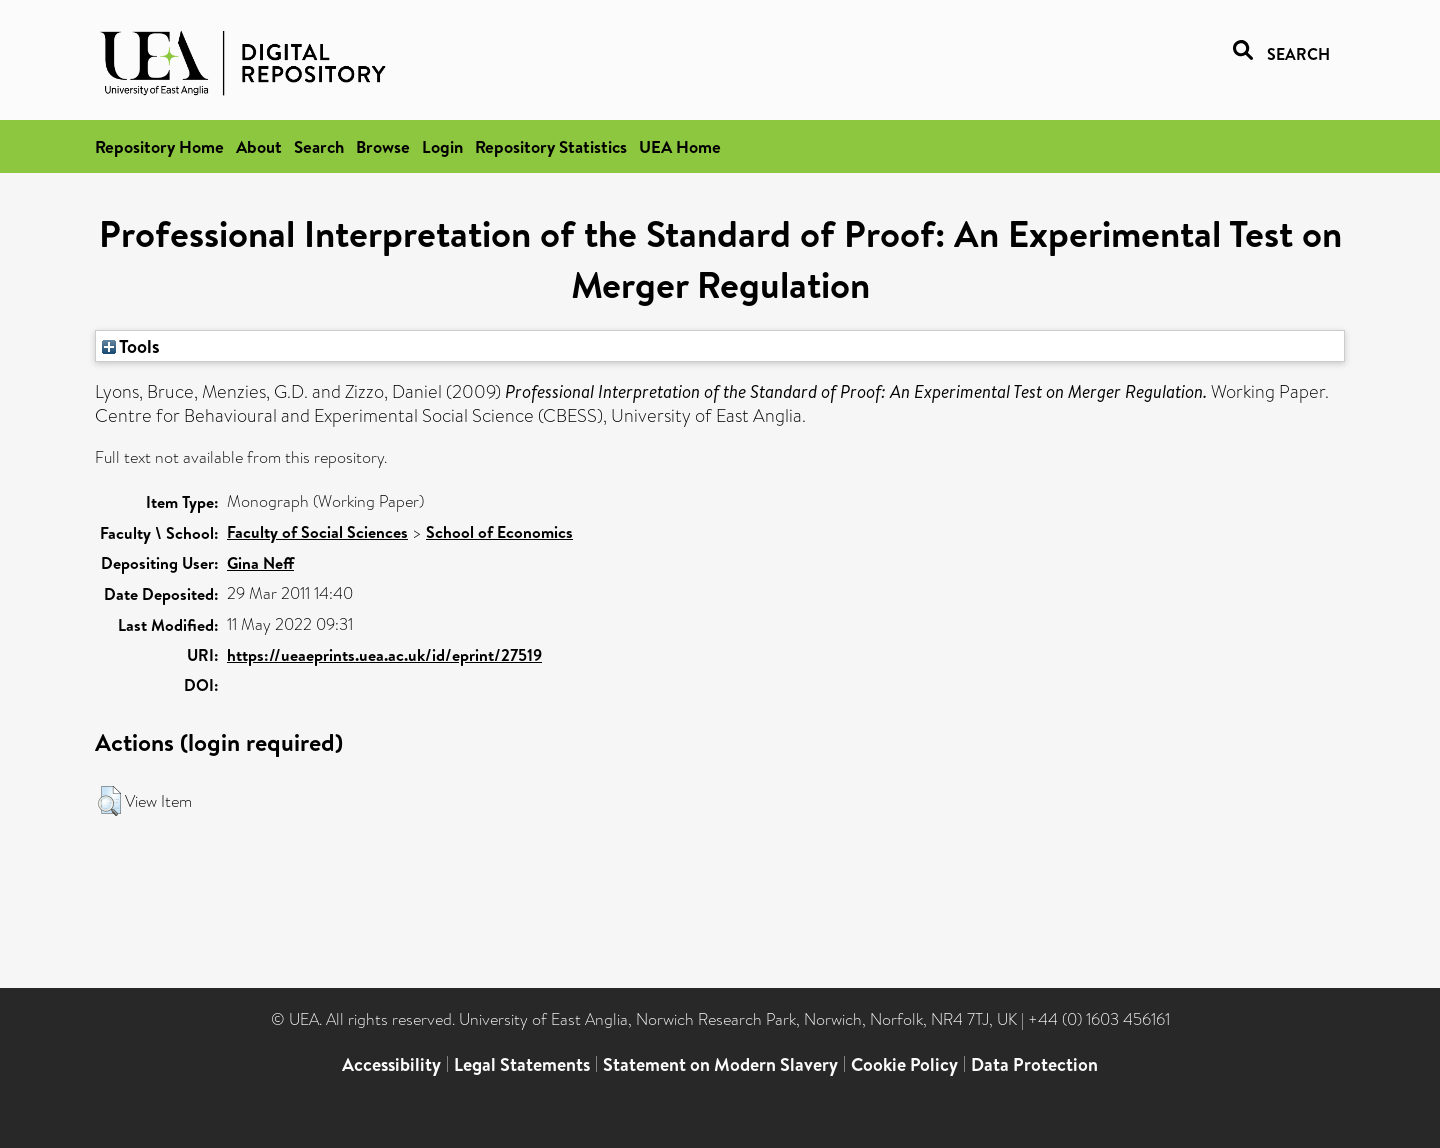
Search (319, 146)
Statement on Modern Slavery (720, 1064)
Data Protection (1034, 1064)
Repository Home (159, 146)
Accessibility (391, 1064)
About (259, 146)
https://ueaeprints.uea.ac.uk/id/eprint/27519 (384, 655)
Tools (131, 346)
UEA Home (680, 146)
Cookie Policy (904, 1064)
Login (442, 146)
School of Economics (499, 532)
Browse (383, 146)
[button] (109, 801)
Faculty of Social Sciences (317, 532)
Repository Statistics (551, 146)
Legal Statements (522, 1064)
